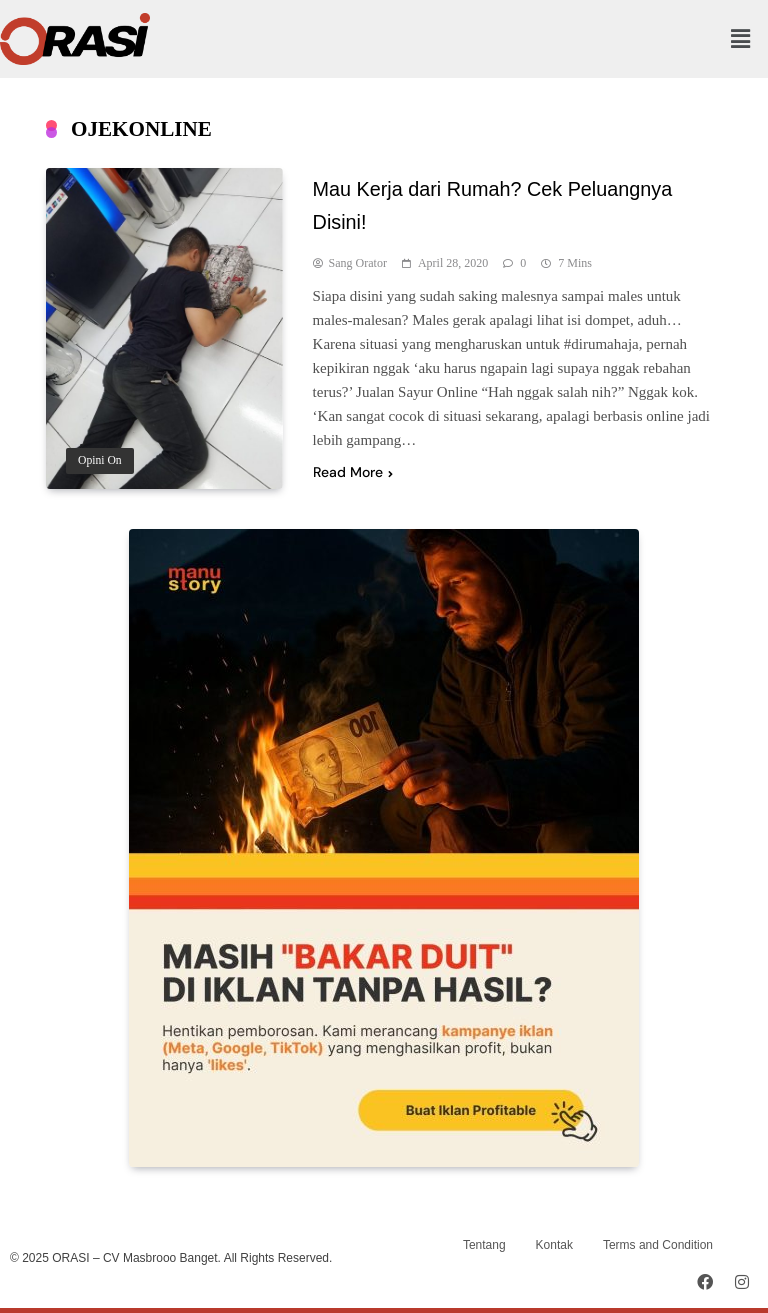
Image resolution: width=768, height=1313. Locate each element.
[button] (741, 39)
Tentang (484, 1245)
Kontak (554, 1245)
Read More (353, 472)
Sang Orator (358, 263)
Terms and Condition (658, 1245)
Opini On (100, 460)
